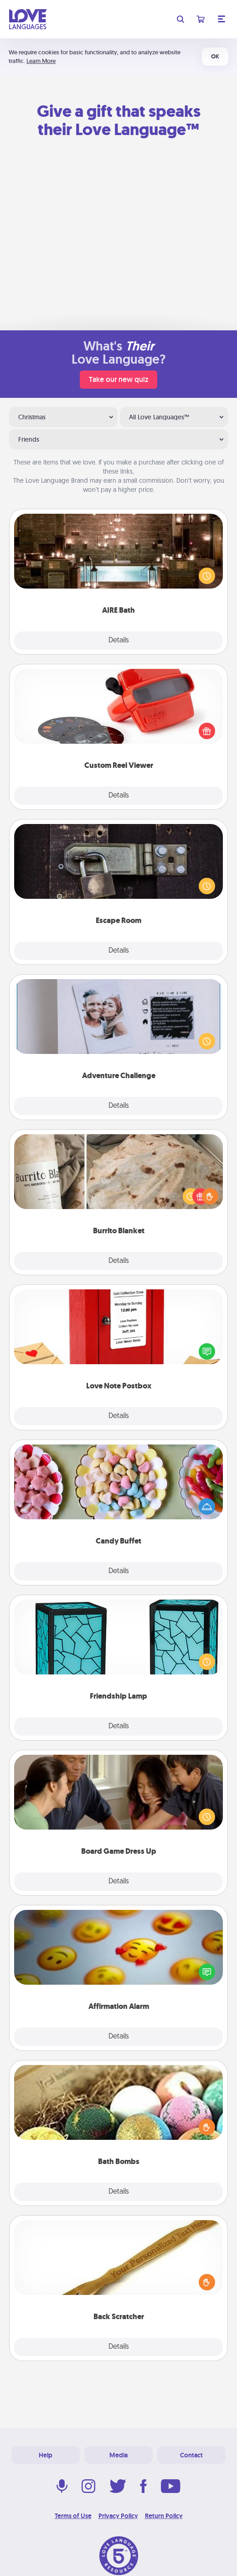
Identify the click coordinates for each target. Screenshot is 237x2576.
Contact (191, 2455)
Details (118, 640)
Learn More (41, 61)
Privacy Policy (118, 2516)
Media (118, 2455)
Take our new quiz (118, 379)
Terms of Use (73, 2516)
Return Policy (164, 2516)
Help (45, 2455)
